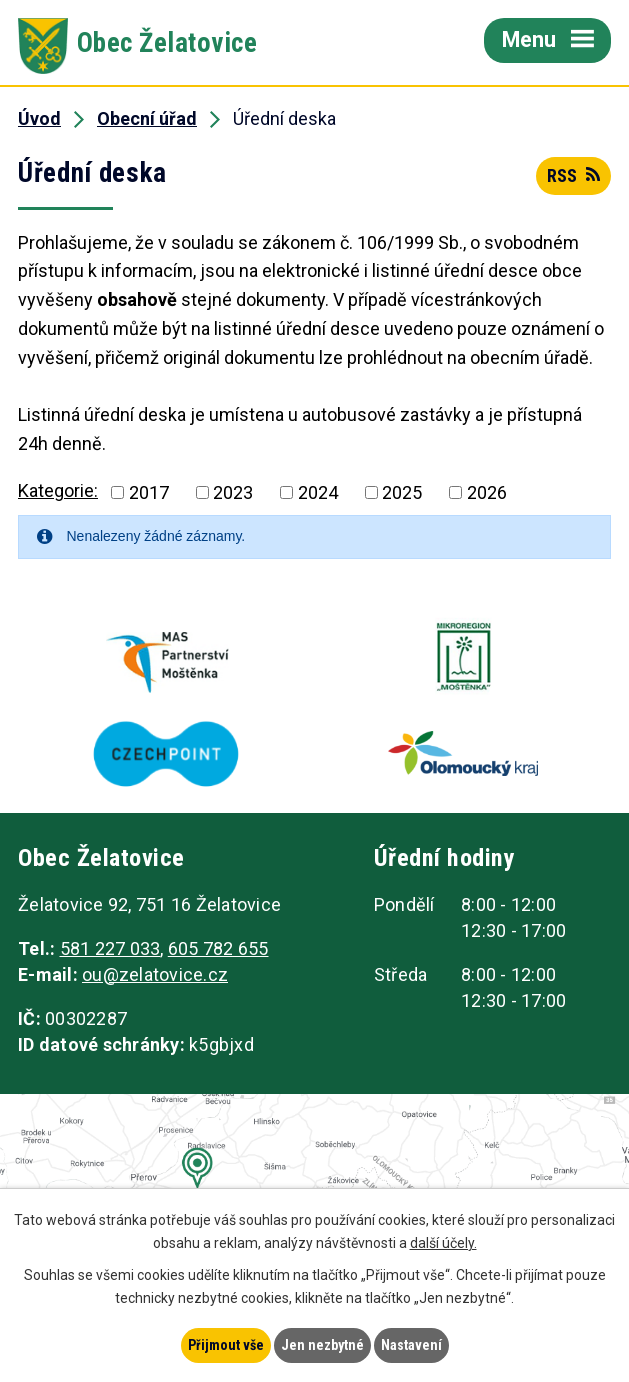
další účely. (443, 1243)
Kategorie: (58, 490)
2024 (318, 492)
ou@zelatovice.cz (155, 974)
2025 (402, 492)
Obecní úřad (147, 118)
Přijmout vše (226, 1345)
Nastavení (411, 1345)
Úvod (39, 118)
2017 (149, 492)
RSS (573, 175)
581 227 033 (110, 948)
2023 (233, 492)
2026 (487, 492)
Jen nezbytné (322, 1345)
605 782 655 (218, 948)
